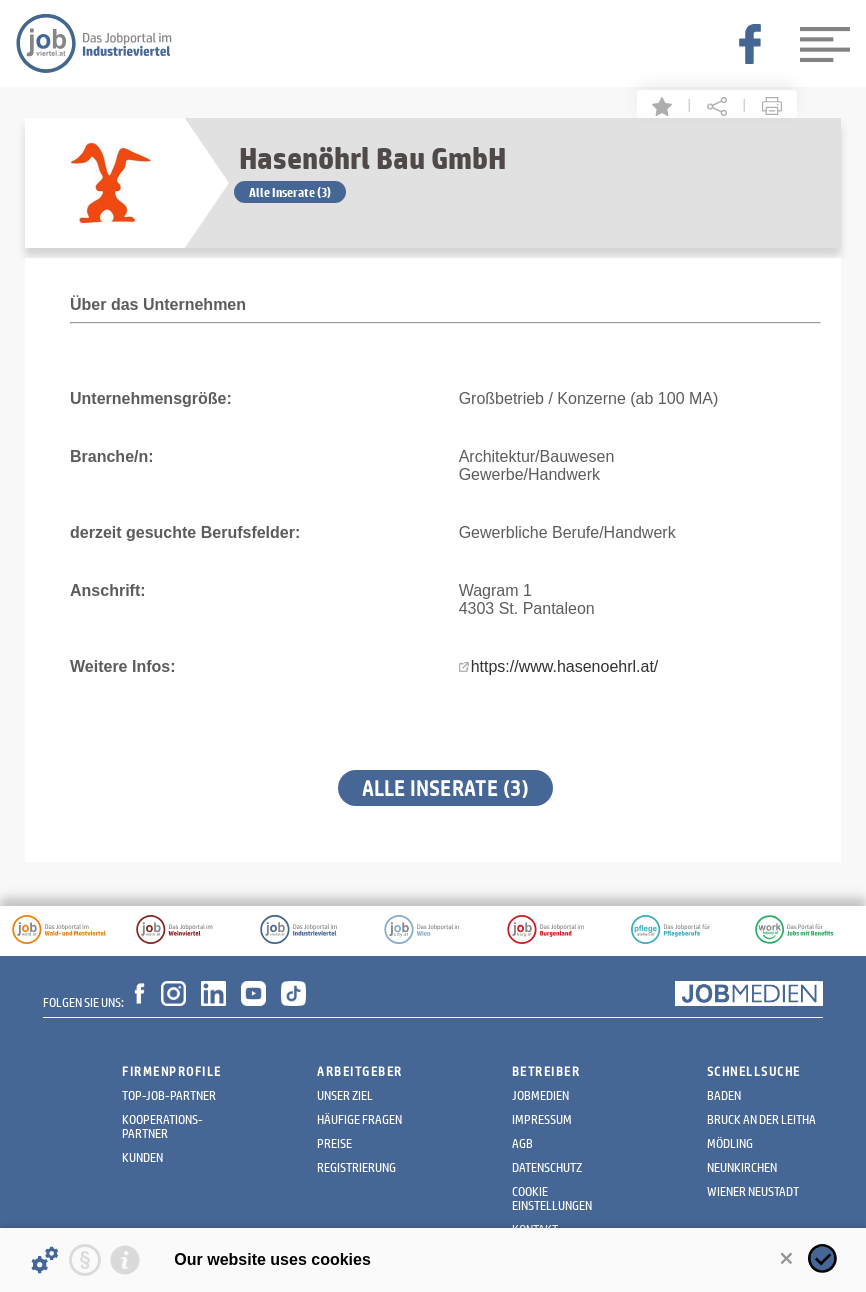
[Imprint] (125, 1260)
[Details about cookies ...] (45, 1260)
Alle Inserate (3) (290, 192)
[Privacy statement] (85, 1260)
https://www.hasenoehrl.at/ (565, 666)
